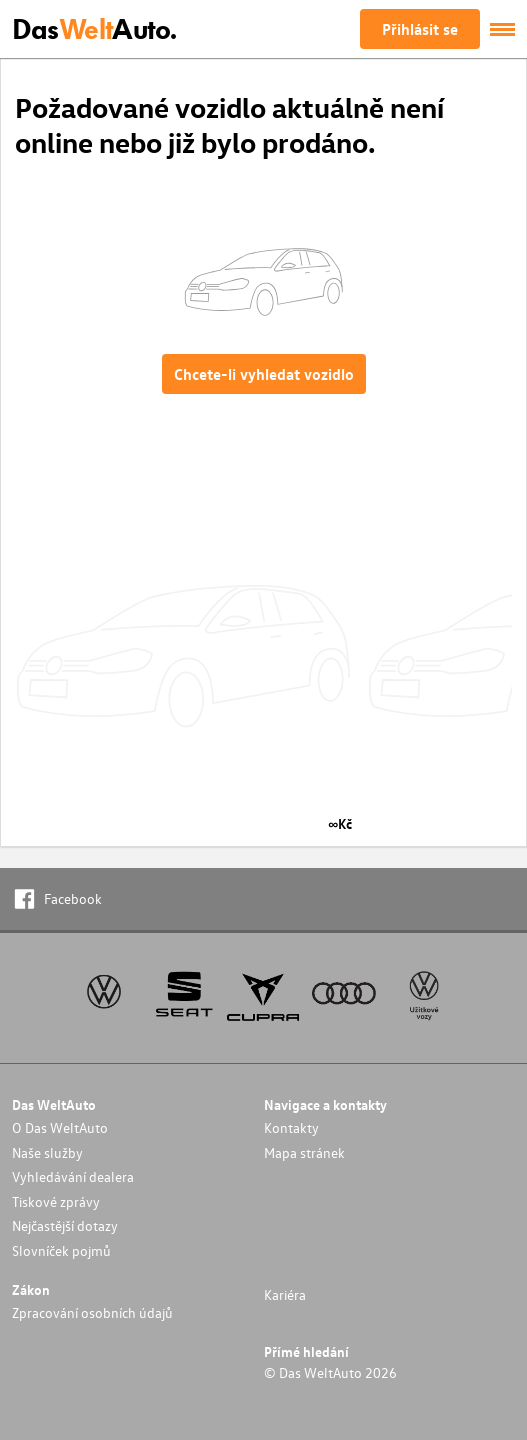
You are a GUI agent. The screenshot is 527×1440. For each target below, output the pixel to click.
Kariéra (285, 1294)
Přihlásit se (420, 29)
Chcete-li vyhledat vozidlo (264, 374)
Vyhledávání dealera (73, 1176)
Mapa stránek (304, 1152)
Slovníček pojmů (61, 1250)
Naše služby (47, 1152)
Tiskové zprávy (56, 1201)
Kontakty (291, 1127)
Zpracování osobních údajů (92, 1312)
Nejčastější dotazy (65, 1225)
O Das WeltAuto (60, 1127)
